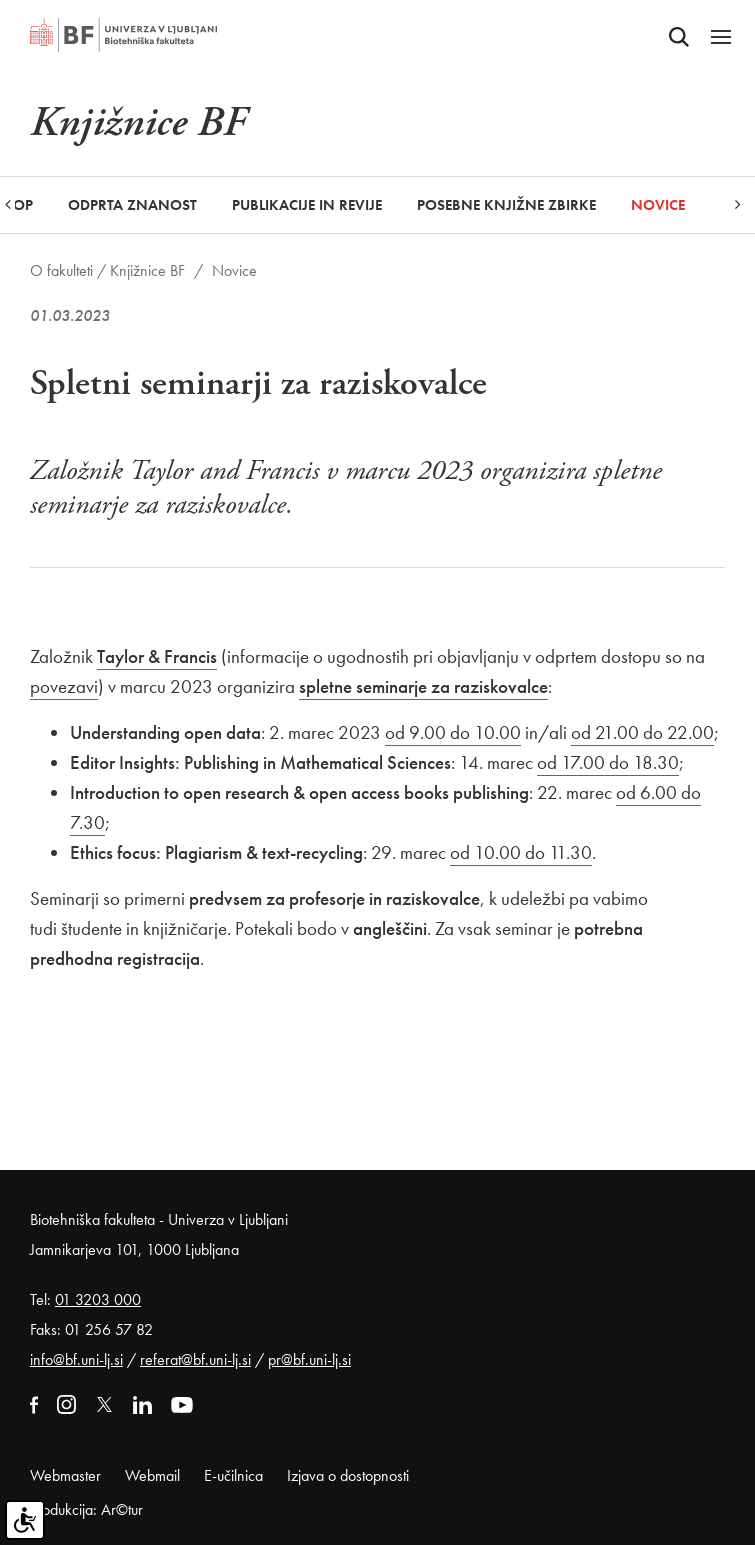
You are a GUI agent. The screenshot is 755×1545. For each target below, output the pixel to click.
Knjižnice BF (147, 270)
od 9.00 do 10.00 (453, 732)
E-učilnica (233, 1475)
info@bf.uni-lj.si (76, 1359)
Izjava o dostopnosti (348, 1475)
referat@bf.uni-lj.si (195, 1359)
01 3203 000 (98, 1299)
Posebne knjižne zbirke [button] (506, 205)
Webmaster (65, 1475)
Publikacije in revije (307, 205)
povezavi (64, 686)
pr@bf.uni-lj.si (309, 1359)
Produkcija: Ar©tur (86, 1509)
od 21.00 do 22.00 (642, 732)
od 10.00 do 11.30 (521, 852)
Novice (658, 205)
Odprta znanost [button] (132, 205)
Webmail (152, 1475)
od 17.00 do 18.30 (608, 762)
